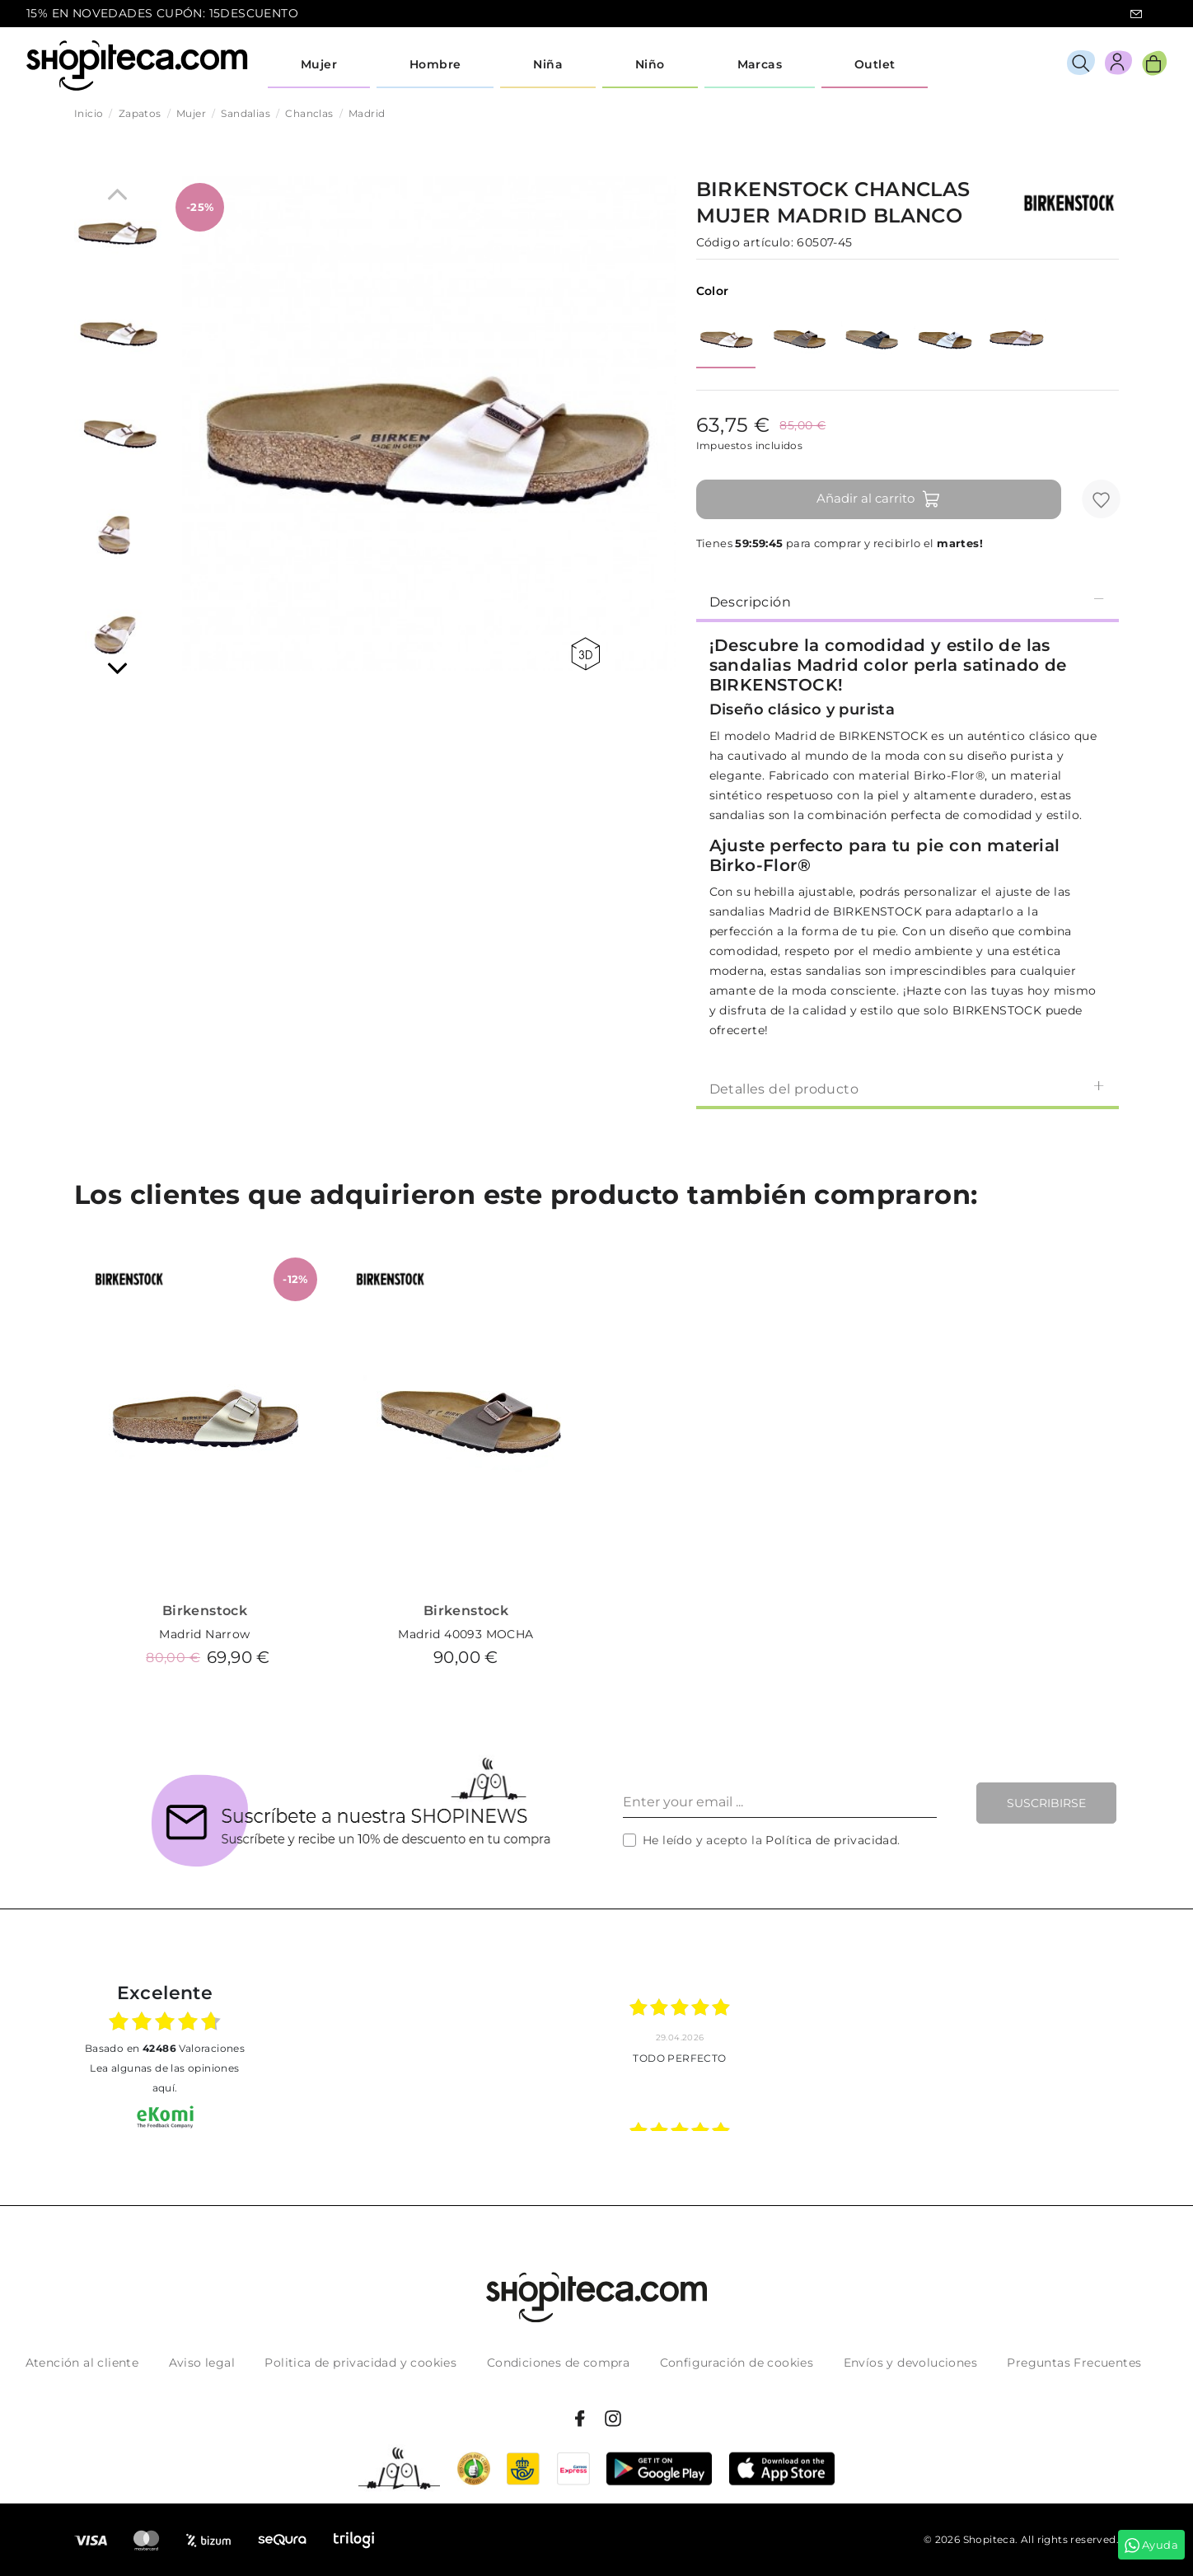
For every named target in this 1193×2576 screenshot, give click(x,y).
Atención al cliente (82, 2362)
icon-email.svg (1136, 14)
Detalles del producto (907, 1088)
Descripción (907, 601)
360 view (585, 654)
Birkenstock (204, 1610)
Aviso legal (202, 2362)
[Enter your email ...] (780, 1803)
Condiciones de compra (558, 2362)
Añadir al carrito (878, 499)
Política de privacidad (831, 1840)
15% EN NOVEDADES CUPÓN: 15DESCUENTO (162, 13)
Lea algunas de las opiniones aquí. (164, 2078)
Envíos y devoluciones (910, 2362)
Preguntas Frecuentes (1074, 2362)
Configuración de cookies (737, 2362)
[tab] (907, 600)
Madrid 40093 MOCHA (465, 1634)
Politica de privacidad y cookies (360, 2362)
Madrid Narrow (204, 1634)
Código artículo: (744, 242)
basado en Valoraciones (165, 2048)
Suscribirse (1046, 1803)
